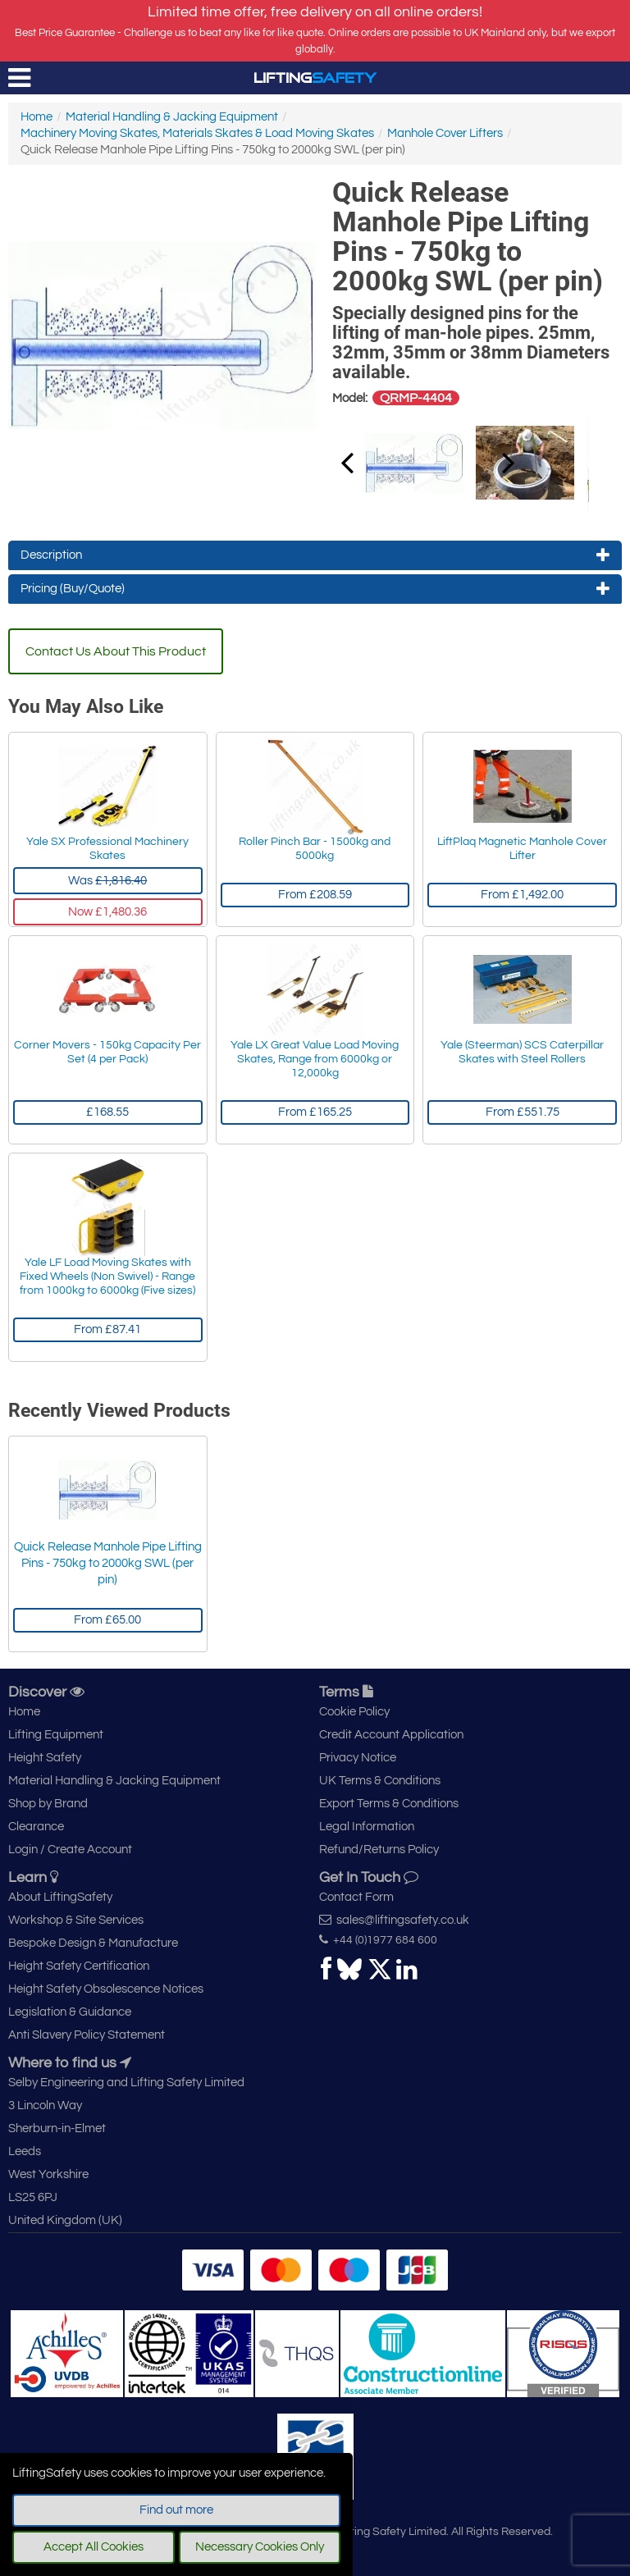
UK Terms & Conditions (380, 1780)
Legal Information (366, 1826)
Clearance (36, 1826)
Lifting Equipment (55, 1735)
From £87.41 (107, 1329)
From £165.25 (315, 1112)
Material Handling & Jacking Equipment (172, 117)
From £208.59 (315, 894)
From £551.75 (522, 1112)
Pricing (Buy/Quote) (315, 589)
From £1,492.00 (522, 894)
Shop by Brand (48, 1803)
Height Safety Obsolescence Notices (105, 1989)
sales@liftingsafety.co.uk (394, 1919)
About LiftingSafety (60, 1897)
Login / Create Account (70, 1849)
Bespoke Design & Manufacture (93, 1943)
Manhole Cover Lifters (445, 133)
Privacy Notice (357, 1758)
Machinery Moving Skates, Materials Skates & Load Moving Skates (197, 133)
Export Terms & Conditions (389, 1803)
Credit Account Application (391, 1735)
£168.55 (107, 1112)
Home (36, 117)
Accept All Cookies (93, 2547)
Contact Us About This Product (115, 651)
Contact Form (356, 1897)
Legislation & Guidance (69, 2012)
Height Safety (44, 1758)
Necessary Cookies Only (259, 2547)
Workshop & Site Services (76, 1920)
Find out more (176, 2510)
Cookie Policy (354, 1712)
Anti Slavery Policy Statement (86, 2035)
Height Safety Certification (78, 1966)
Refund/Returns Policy (379, 1849)
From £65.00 (107, 1620)
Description (315, 555)
